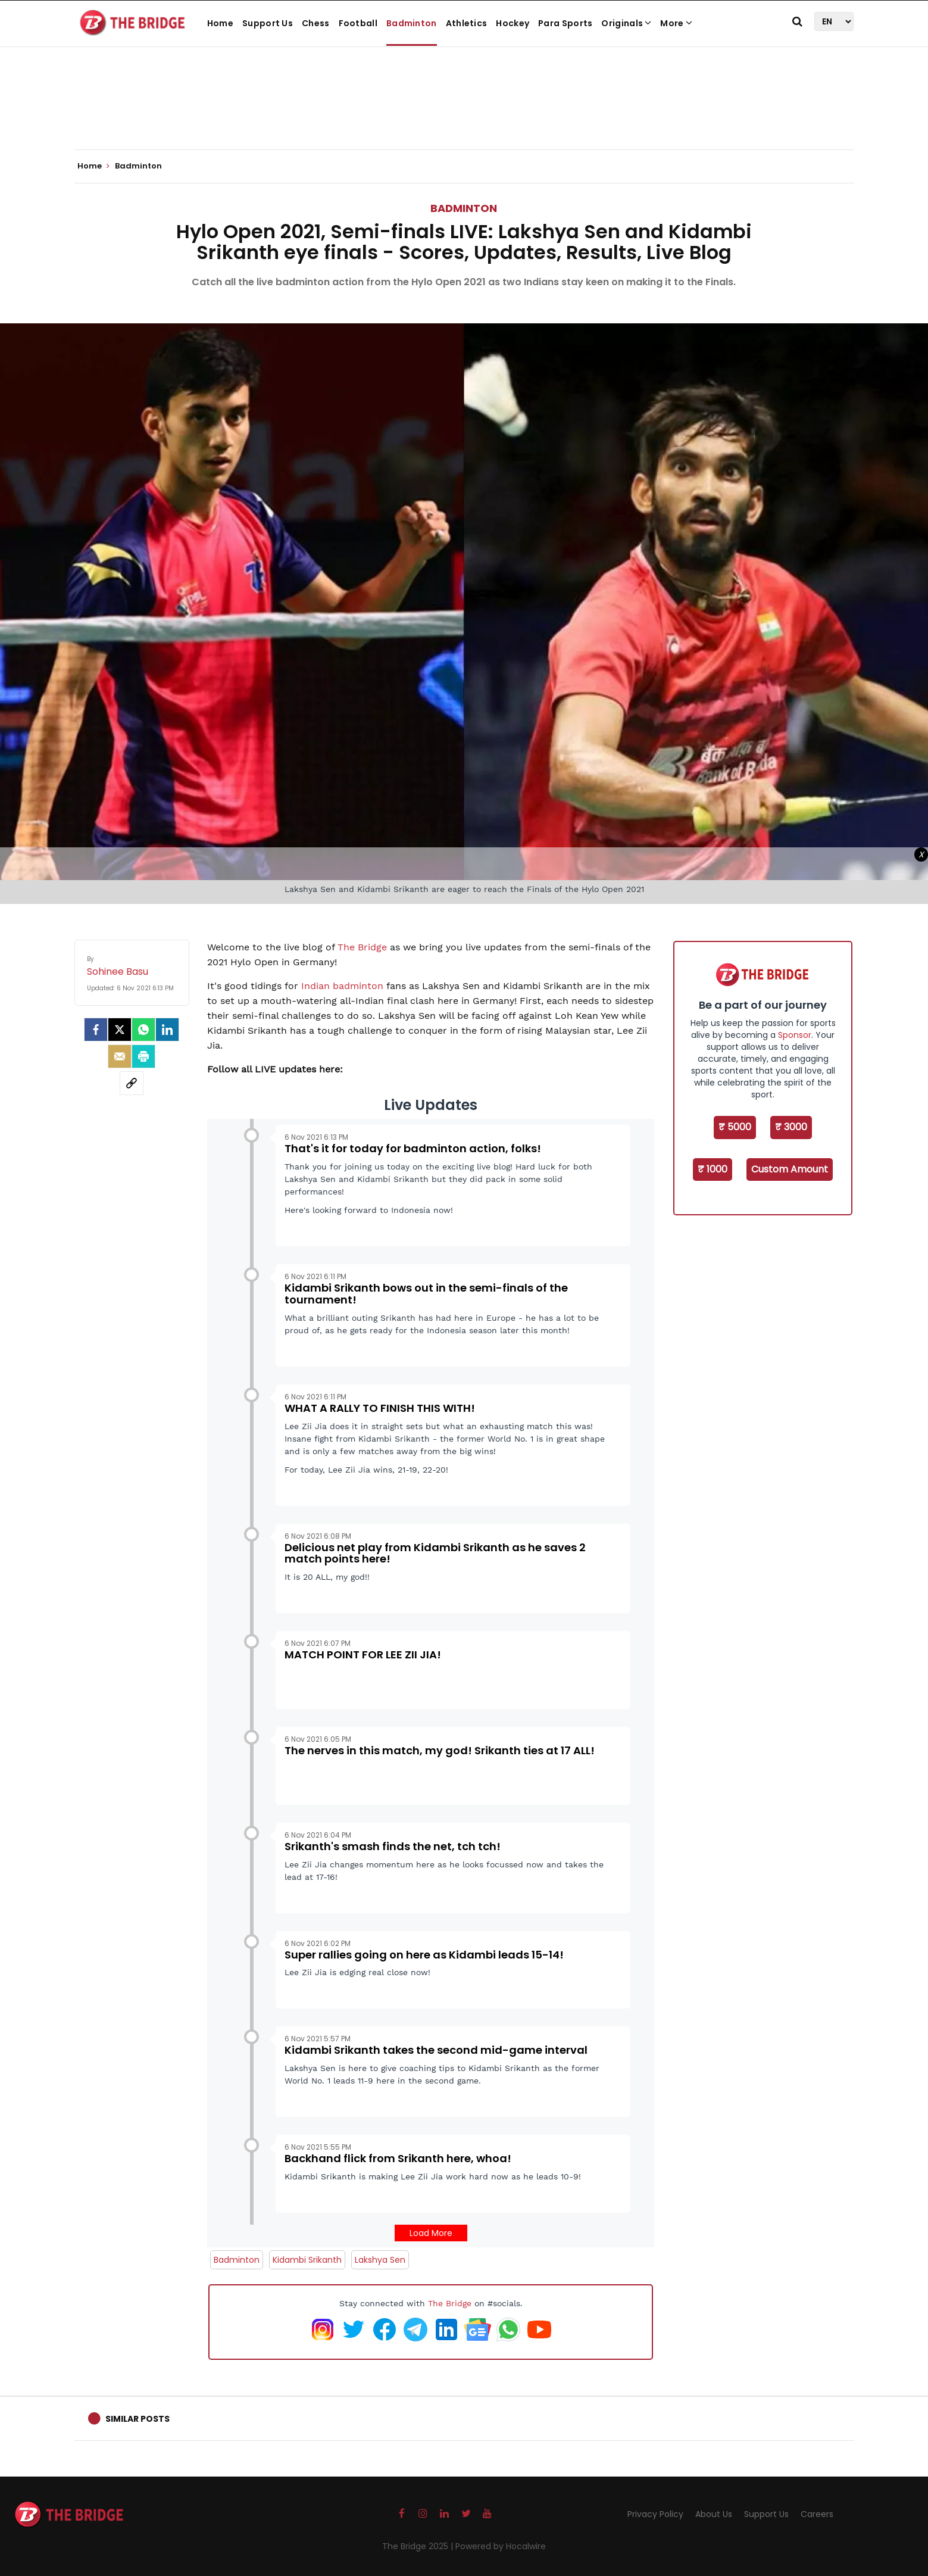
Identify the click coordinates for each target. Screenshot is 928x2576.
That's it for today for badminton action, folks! (413, 1148)
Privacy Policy (655, 2514)
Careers (817, 2514)
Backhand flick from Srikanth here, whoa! (398, 2158)
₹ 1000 (712, 1169)
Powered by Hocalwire (500, 2546)
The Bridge (362, 947)
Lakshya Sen (380, 2260)
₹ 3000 (791, 1127)
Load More (431, 2233)
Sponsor (794, 1035)
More (676, 23)
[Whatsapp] (143, 1029)
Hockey (512, 23)
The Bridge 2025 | (418, 2546)
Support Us (267, 23)
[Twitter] (120, 1029)
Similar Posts (137, 2419)
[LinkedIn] (167, 1029)
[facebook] (96, 1029)
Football (358, 23)
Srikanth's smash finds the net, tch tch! (393, 1846)
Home (220, 23)
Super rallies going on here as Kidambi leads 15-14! (424, 1954)
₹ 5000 (734, 1127)
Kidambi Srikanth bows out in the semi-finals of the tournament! (426, 1293)
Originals (626, 23)
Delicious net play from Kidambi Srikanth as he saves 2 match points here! (435, 1553)
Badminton (411, 23)
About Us (713, 2514)
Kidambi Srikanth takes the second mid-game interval (436, 2049)
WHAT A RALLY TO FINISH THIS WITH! (380, 1408)
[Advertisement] (464, 113)
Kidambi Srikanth (307, 2260)
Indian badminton (342, 985)
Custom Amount (789, 1169)
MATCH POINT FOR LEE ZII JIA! (363, 1654)
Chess (316, 23)
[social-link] (131, 1083)
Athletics (467, 23)
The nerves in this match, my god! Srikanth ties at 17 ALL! (440, 1750)
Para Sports (565, 23)
